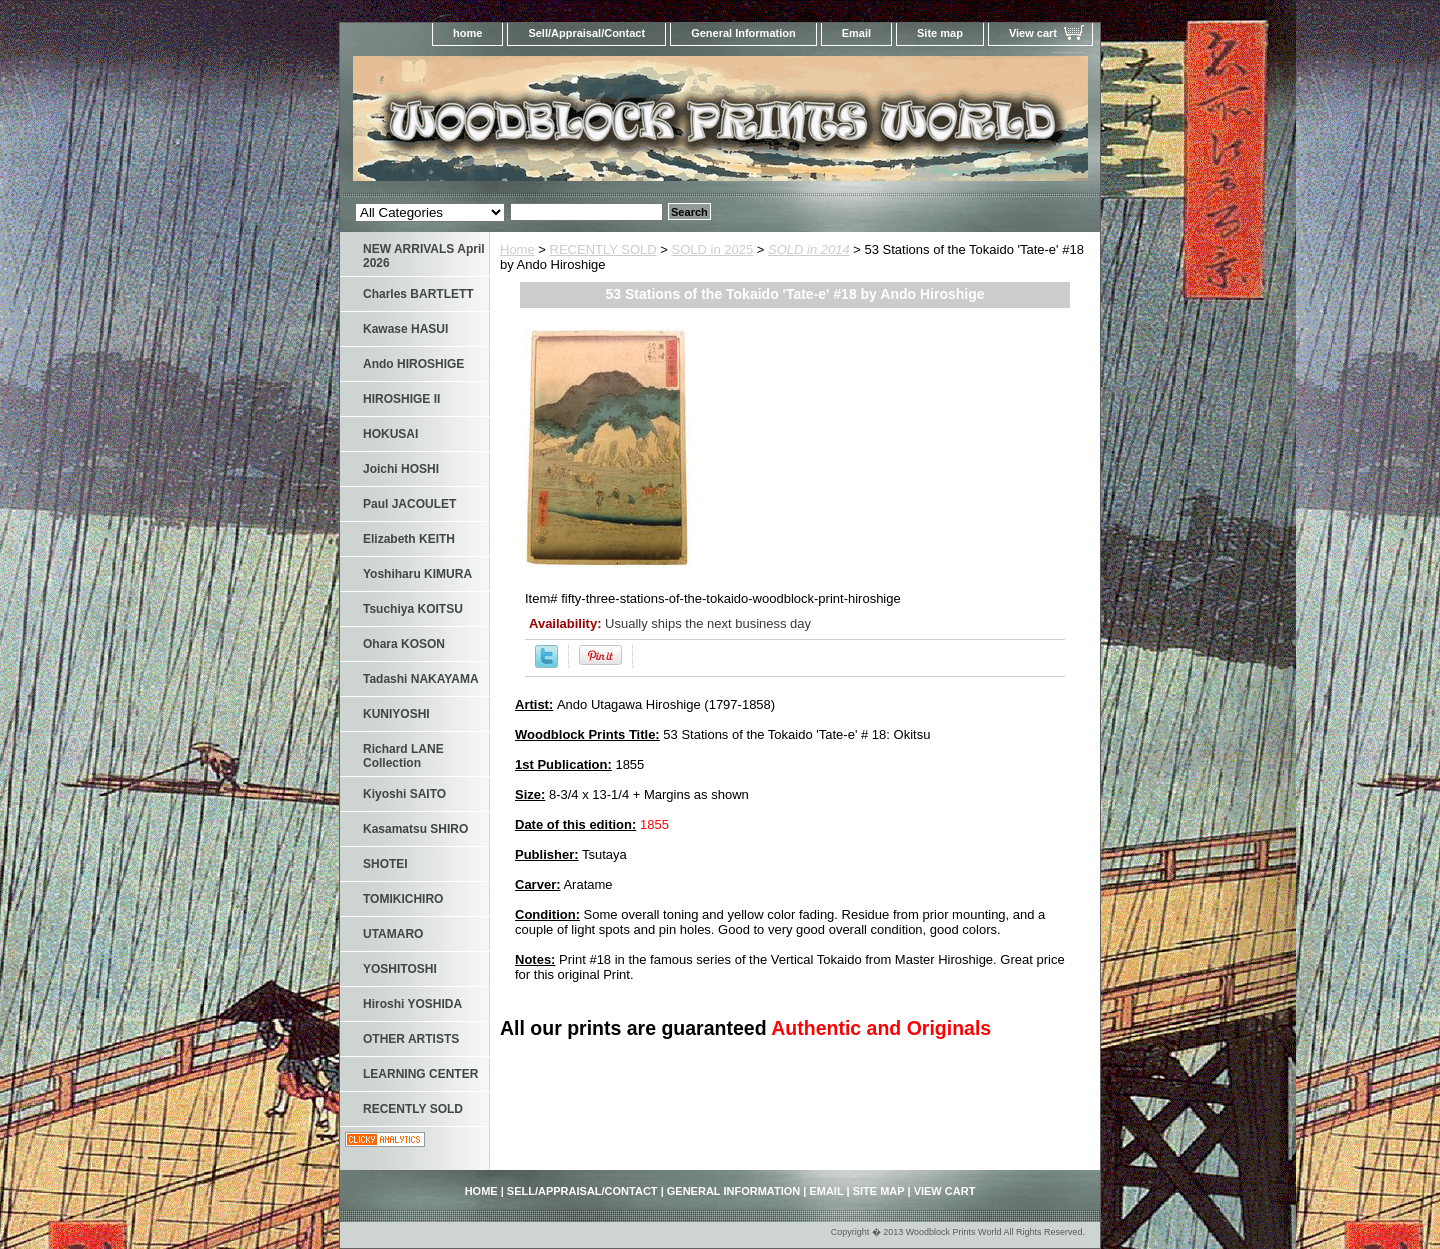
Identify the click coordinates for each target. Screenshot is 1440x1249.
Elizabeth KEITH (409, 539)
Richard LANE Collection (403, 756)
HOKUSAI (390, 434)
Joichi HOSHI (401, 469)
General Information (743, 33)
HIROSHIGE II (401, 399)
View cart (1033, 33)
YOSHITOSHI (400, 969)
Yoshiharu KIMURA (417, 574)
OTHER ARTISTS (411, 1039)
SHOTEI (385, 864)
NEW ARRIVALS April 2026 (424, 256)
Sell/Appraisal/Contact (586, 33)
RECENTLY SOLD (603, 249)
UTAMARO (393, 934)
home (467, 33)
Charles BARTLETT (418, 294)
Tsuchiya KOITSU (413, 609)
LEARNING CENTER (420, 1074)
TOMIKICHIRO (403, 899)
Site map (940, 33)
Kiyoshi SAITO (404, 794)
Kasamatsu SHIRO (415, 829)
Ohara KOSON (404, 644)
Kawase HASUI (405, 329)
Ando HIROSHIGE (413, 364)
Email (856, 33)
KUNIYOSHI (396, 714)
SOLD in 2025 (713, 249)
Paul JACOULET (409, 504)
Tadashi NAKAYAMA (421, 679)
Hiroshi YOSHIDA (412, 1004)
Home (517, 249)
